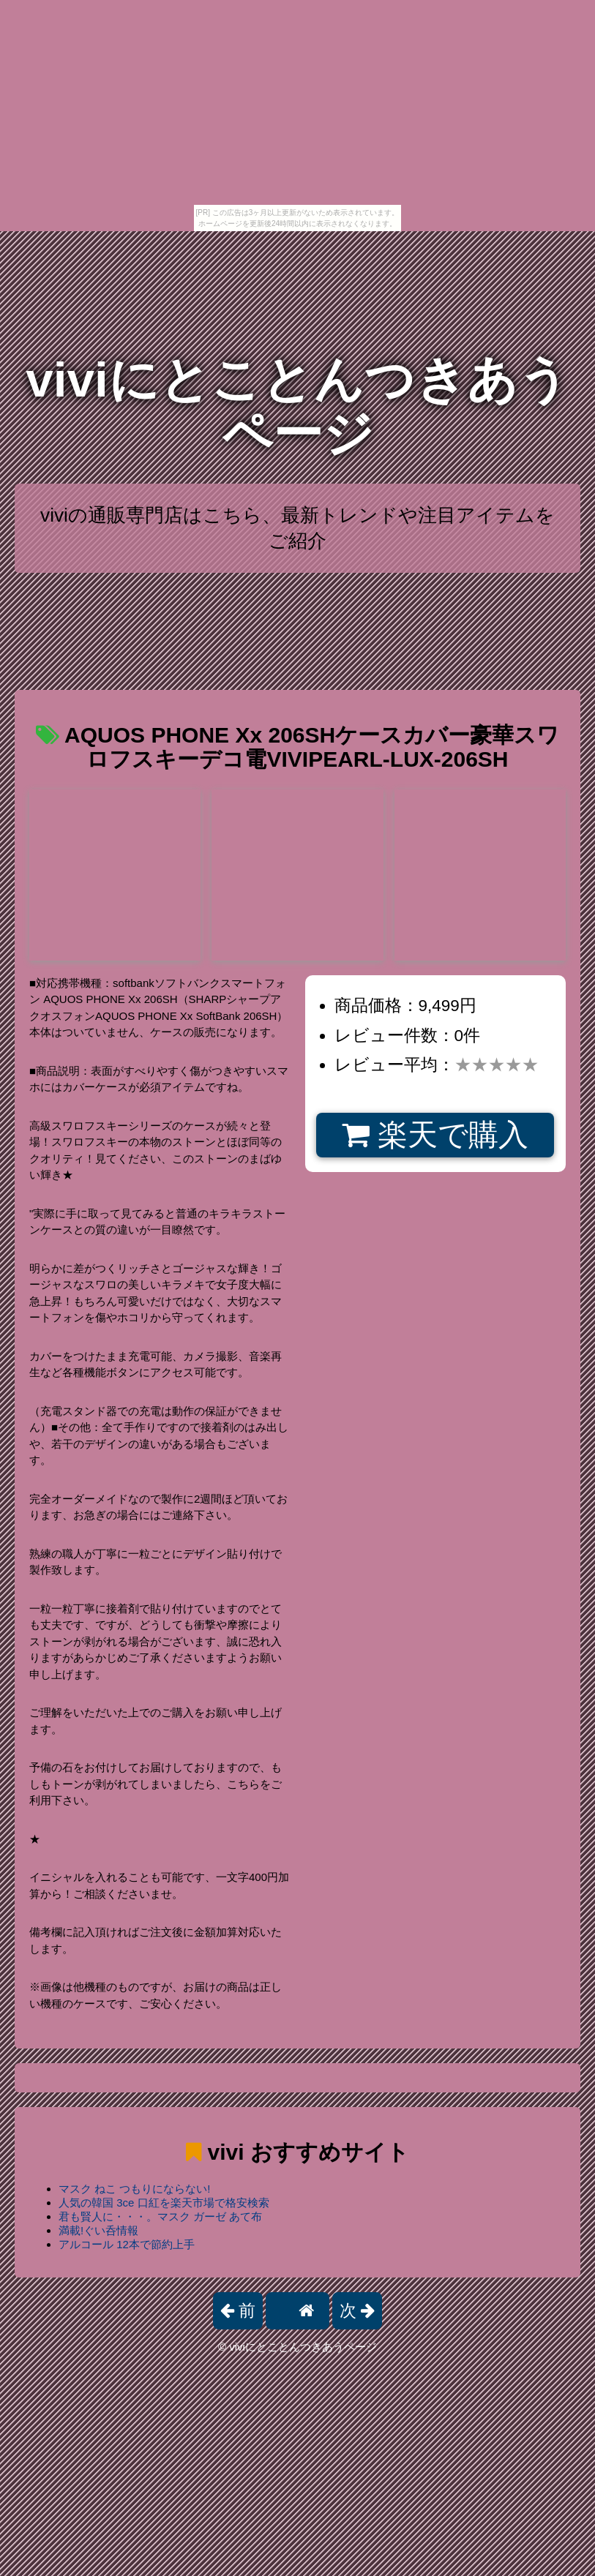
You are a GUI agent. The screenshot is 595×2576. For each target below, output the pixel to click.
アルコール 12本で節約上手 (127, 2244)
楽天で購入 (435, 1135)
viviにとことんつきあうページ (297, 406)
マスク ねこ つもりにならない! (135, 2188)
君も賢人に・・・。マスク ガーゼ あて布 (160, 2216)
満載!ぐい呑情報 (98, 2230)
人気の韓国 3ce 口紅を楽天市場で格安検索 (164, 2202)
